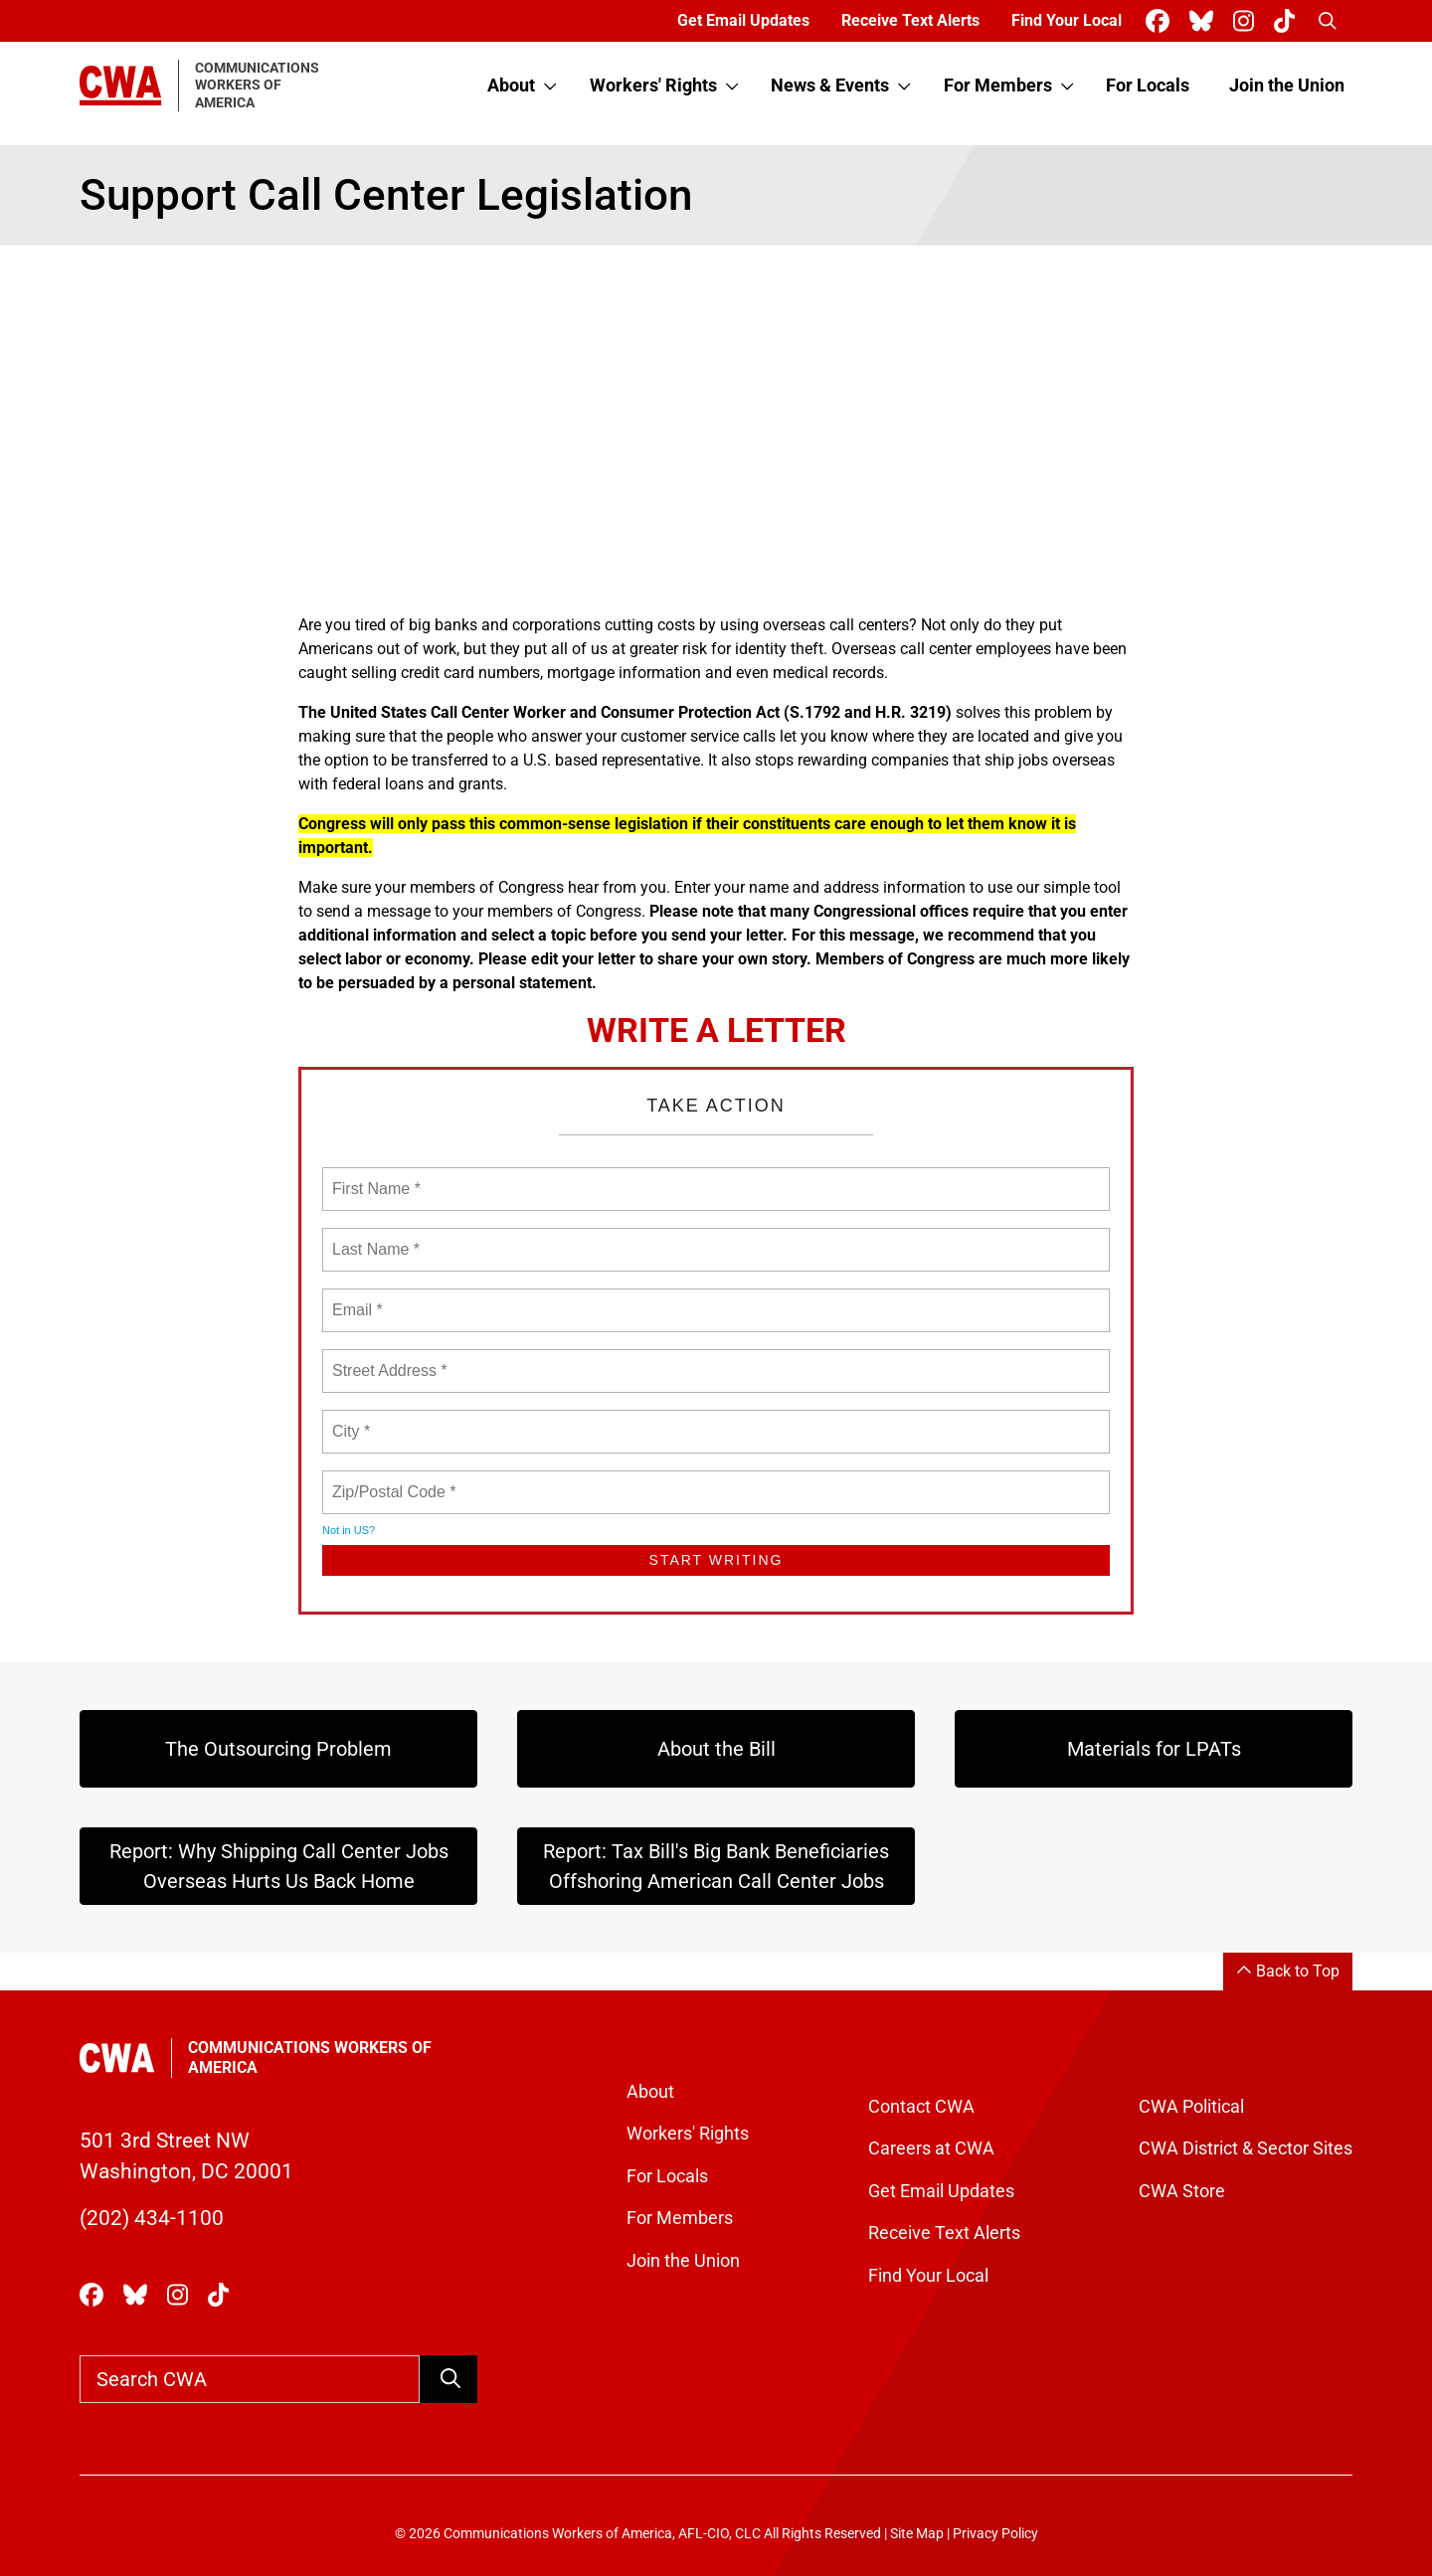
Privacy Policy (995, 2533)
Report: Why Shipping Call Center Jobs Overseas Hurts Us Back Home (278, 1866)
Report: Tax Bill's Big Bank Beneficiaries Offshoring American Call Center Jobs (716, 1866)
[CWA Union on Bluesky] (1205, 21)
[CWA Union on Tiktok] (1288, 21)
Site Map (917, 2533)
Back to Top (1288, 1971)
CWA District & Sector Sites (1245, 2148)
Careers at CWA (931, 2148)
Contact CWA (921, 2107)
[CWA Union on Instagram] (1247, 21)
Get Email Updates (743, 20)
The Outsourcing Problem (278, 1749)
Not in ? (348, 1530)
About (511, 85)
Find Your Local (1066, 20)
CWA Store (1182, 2191)
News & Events (830, 85)
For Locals (1147, 85)
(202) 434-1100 (152, 2218)
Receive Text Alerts (910, 20)
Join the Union (1286, 85)
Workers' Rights (653, 85)
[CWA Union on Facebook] (1161, 21)
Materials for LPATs (1154, 1749)
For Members (998, 85)
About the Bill (716, 1749)
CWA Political (1191, 2107)
